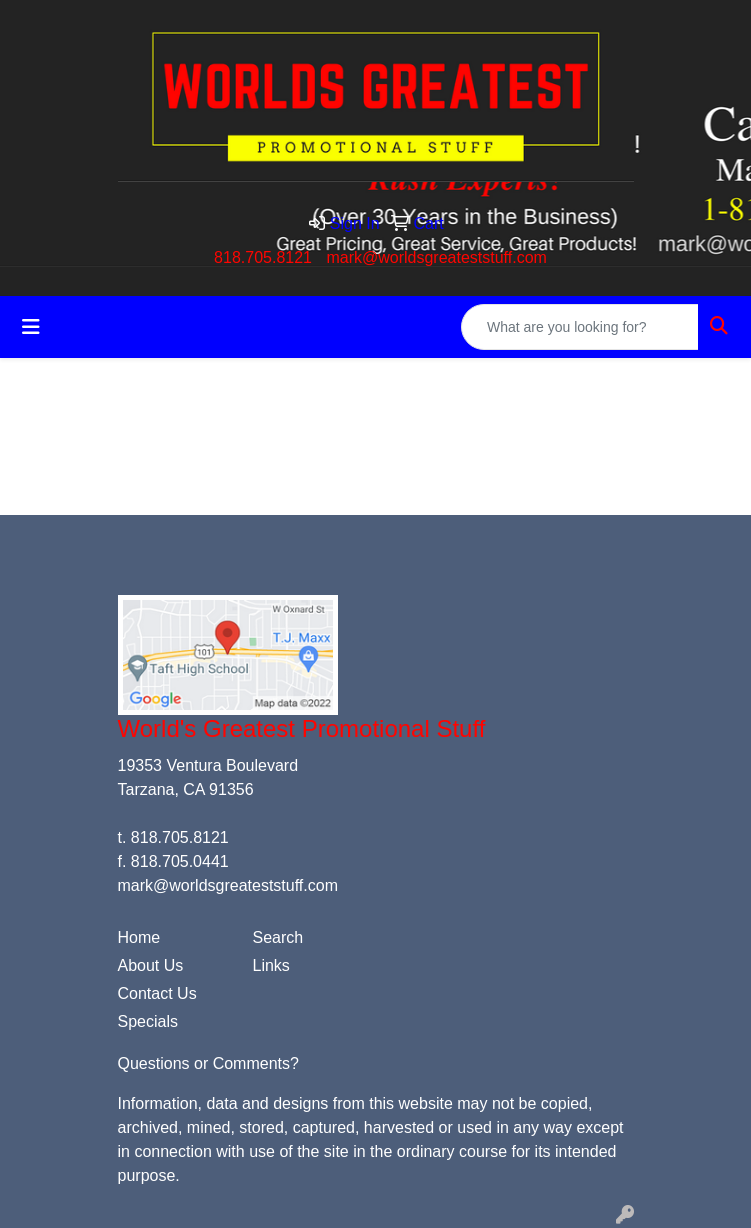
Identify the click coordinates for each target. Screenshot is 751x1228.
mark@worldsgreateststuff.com (436, 257)
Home (139, 937)
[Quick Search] (580, 327)
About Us (151, 965)
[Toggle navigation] (31, 327)
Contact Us (157, 993)
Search (278, 937)
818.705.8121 (263, 257)
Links (271, 965)
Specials (148, 1021)
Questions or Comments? (208, 1063)
